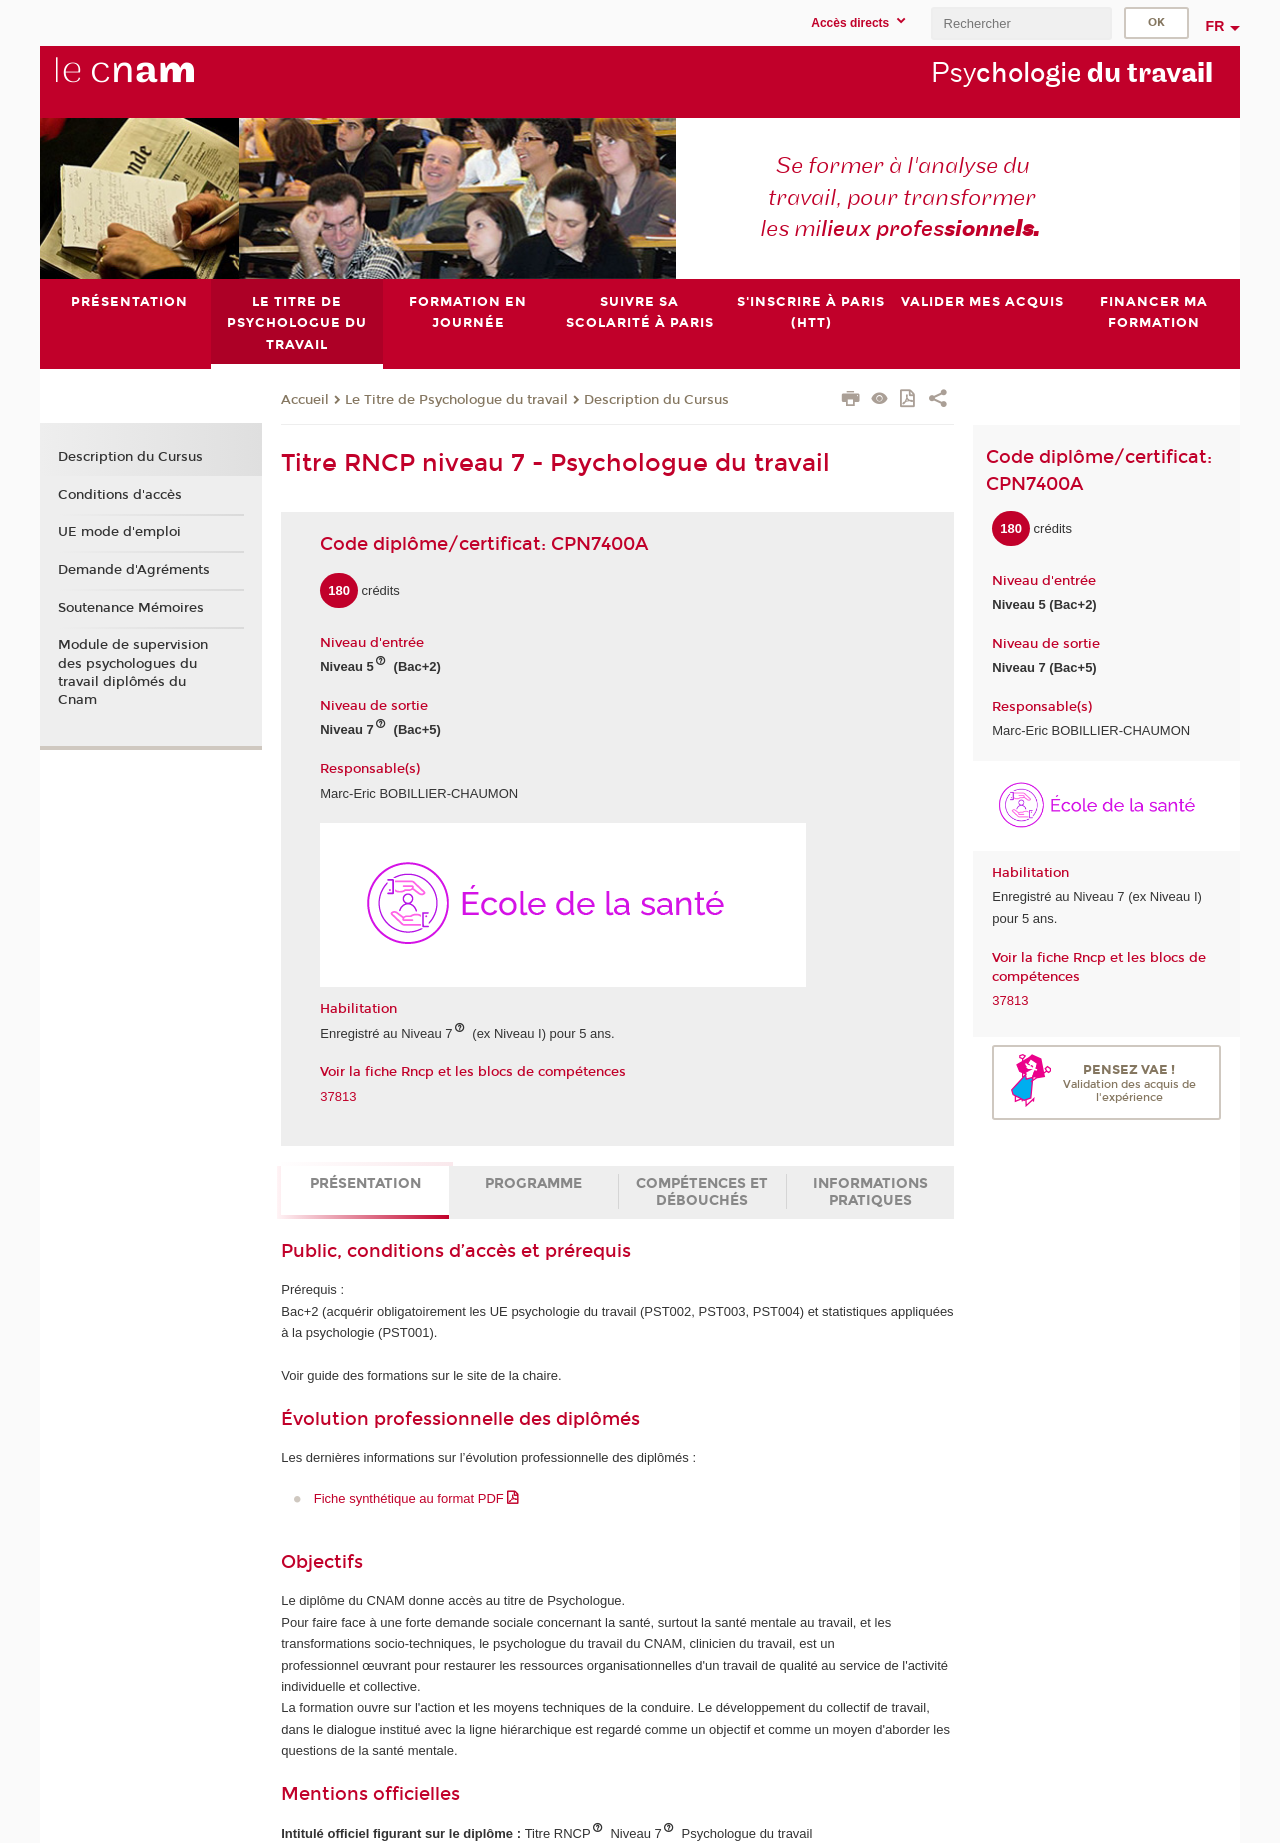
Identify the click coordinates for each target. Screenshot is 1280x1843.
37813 (338, 1095)
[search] (1021, 23)
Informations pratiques (870, 1192)
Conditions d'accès (120, 494)
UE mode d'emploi (119, 532)
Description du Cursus (656, 399)
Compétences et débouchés (702, 1192)
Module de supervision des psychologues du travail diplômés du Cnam (133, 672)
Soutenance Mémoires (131, 607)
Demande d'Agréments (134, 570)
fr (1215, 26)
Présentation (365, 1183)
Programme (533, 1183)
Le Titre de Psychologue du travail (456, 399)
